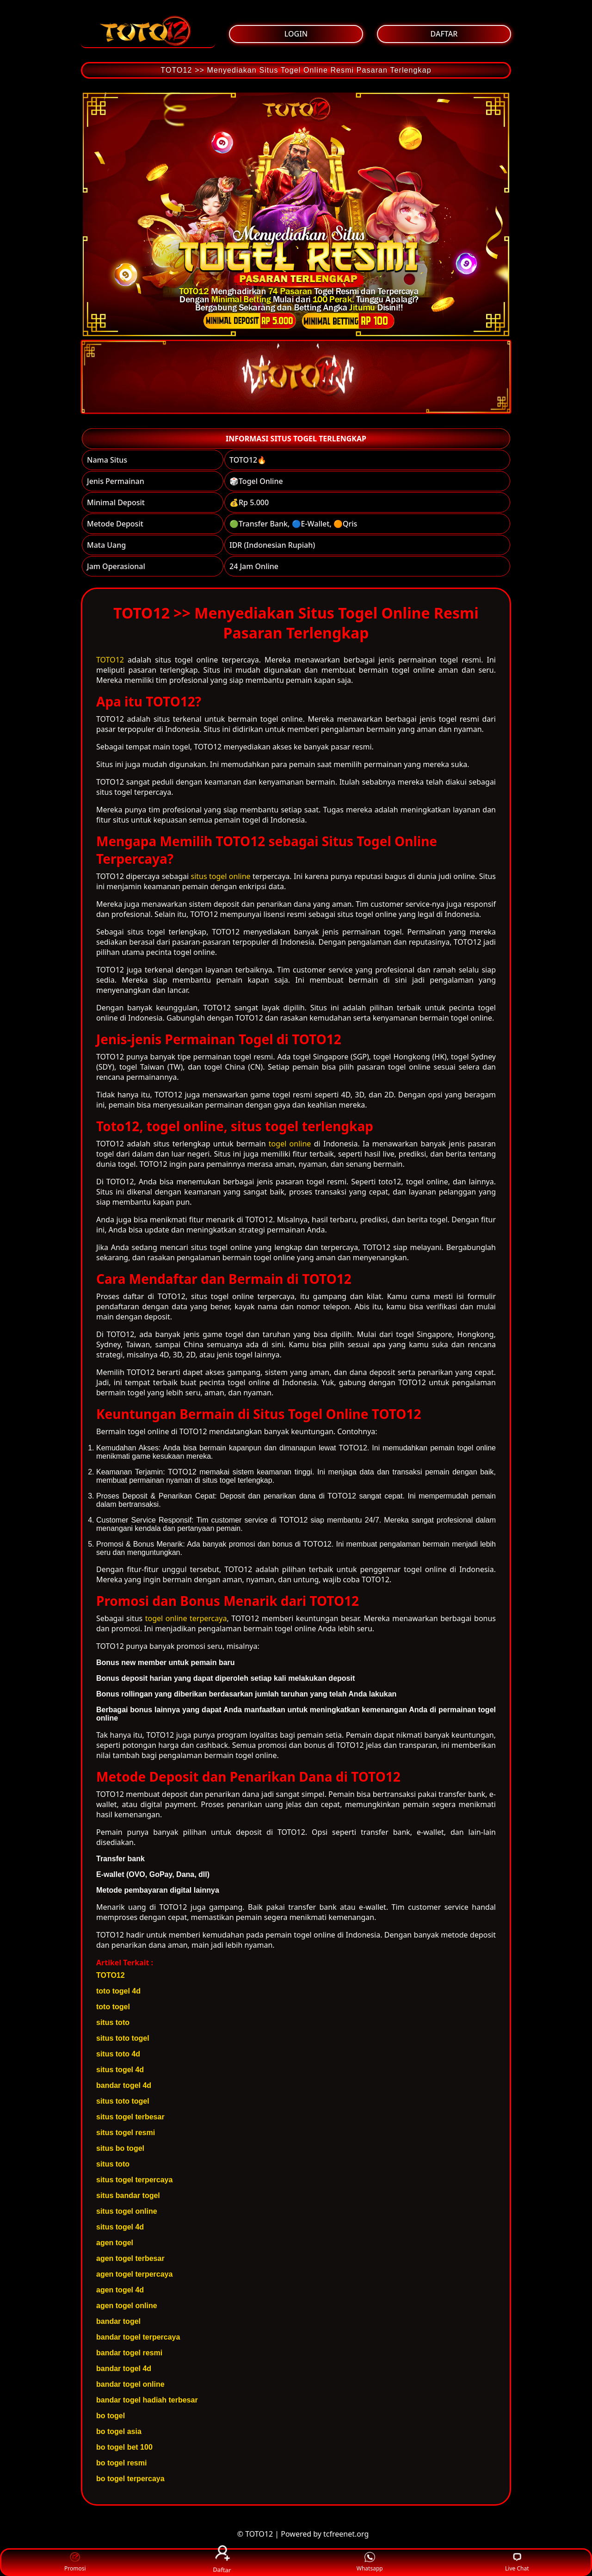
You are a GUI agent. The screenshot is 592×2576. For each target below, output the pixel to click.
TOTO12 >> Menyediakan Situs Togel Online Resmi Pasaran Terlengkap (295, 70)
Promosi (75, 2562)
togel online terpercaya (186, 1618)
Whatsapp (370, 2562)
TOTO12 (110, 660)
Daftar (222, 2562)
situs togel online (220, 876)
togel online (290, 1144)
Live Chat (517, 2562)
